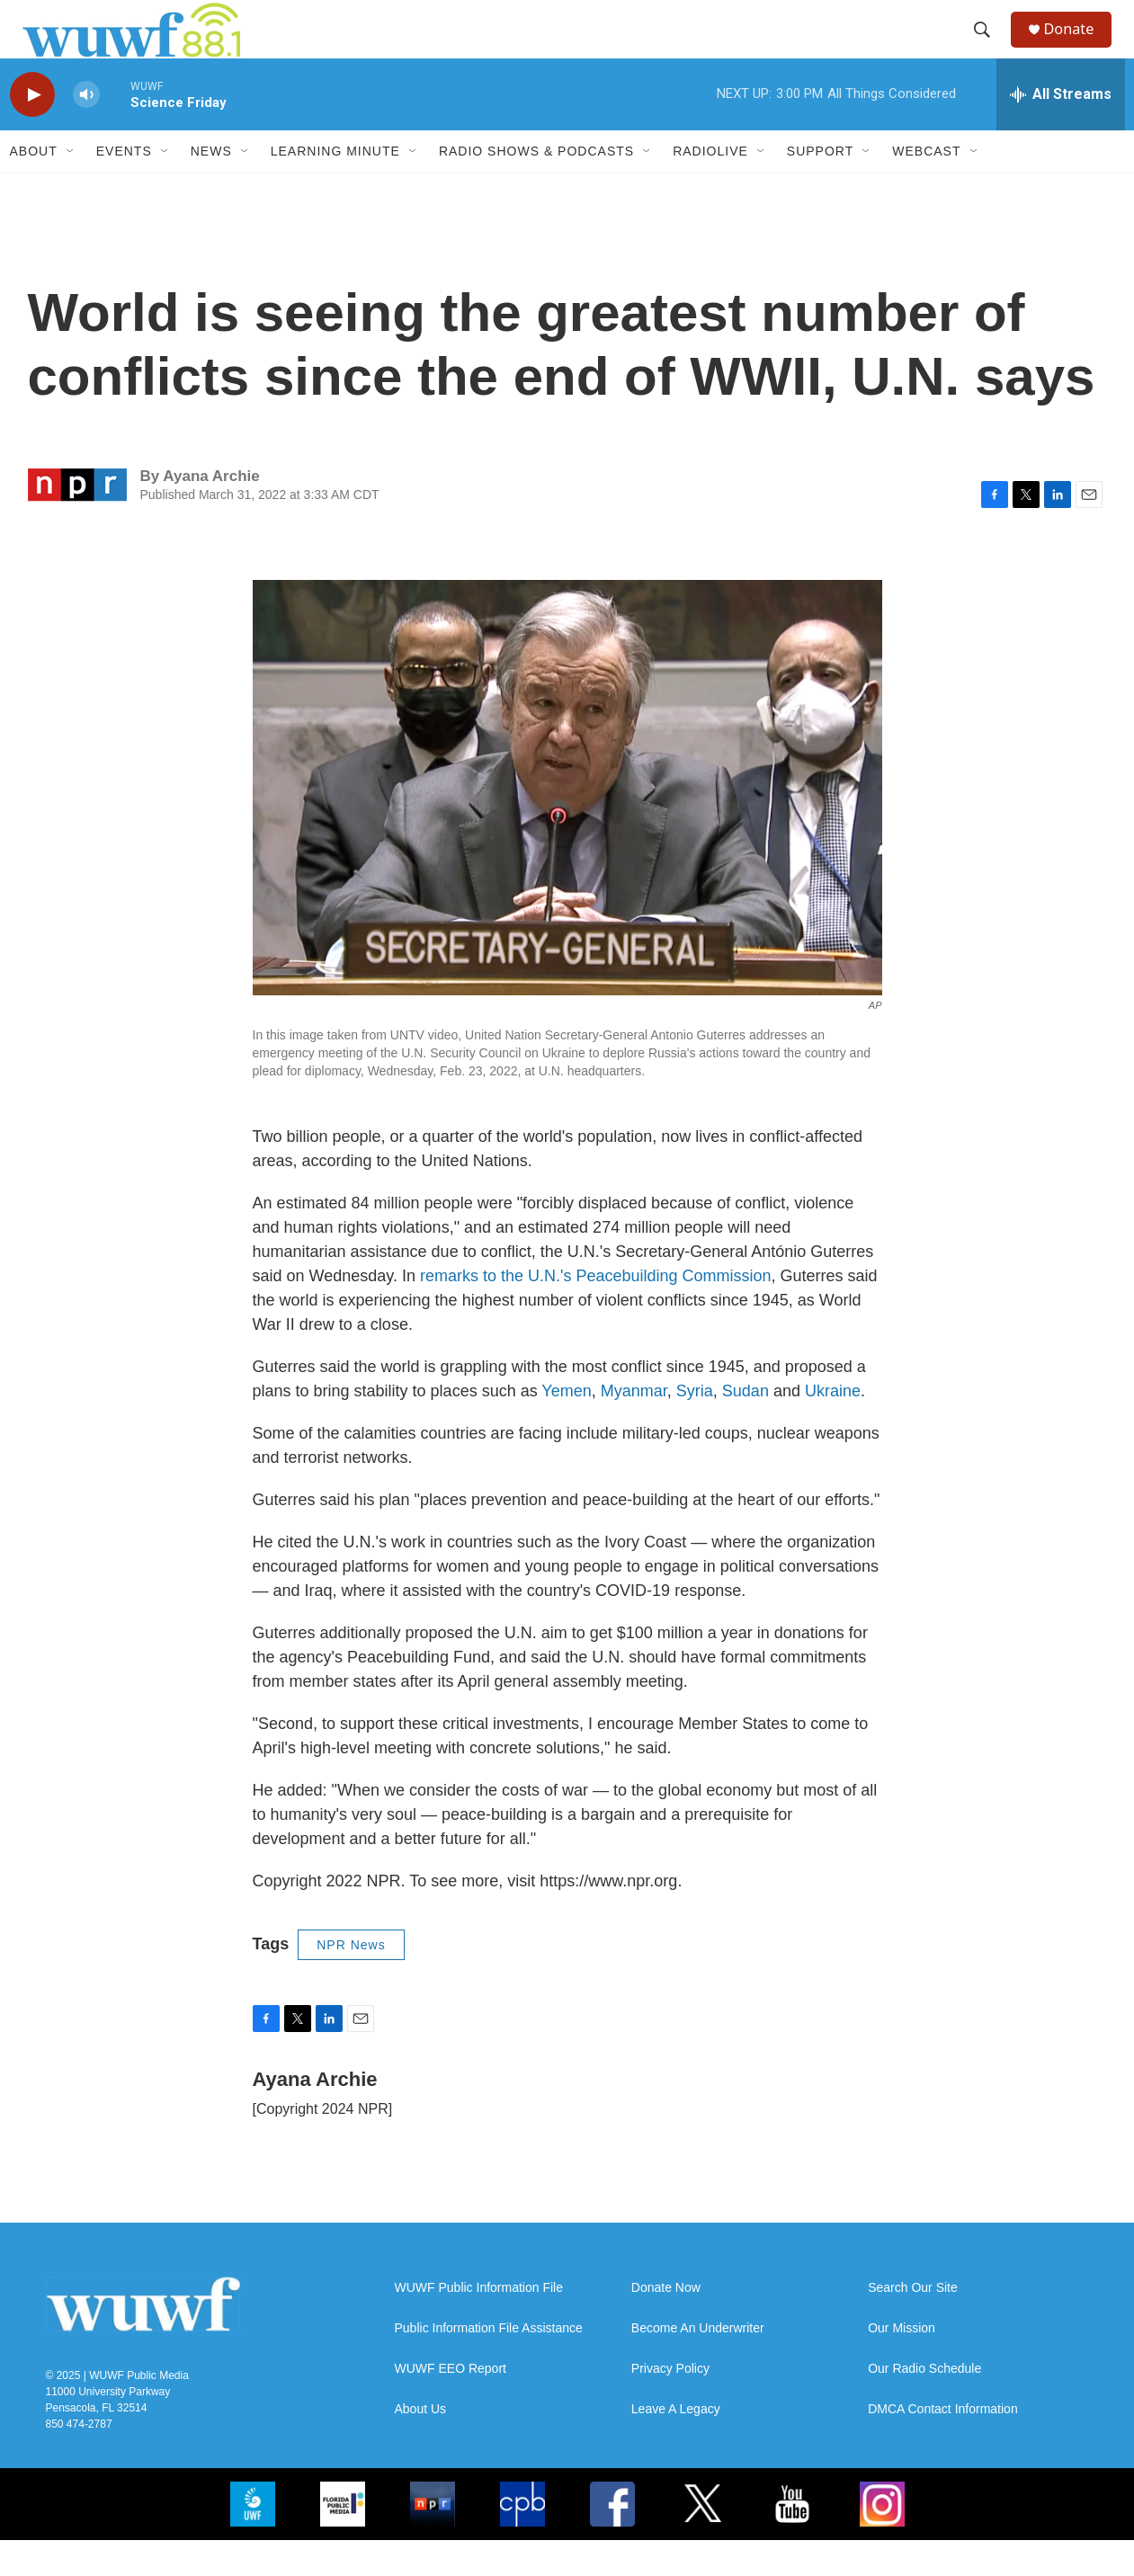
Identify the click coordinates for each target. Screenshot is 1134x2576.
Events (124, 187)
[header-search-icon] (989, 48)
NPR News (351, 1981)
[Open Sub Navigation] (71, 187)
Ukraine (833, 1427)
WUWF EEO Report (450, 2404)
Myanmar (634, 1427)
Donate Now (666, 2324)
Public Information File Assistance (489, 2364)
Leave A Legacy (675, 2445)
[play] (32, 130)
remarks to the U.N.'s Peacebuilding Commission (596, 1312)
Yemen (566, 1427)
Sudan (745, 1427)
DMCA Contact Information (943, 2445)
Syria (694, 1427)
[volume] (86, 131)
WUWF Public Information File (479, 2324)
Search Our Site (913, 2324)
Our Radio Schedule (924, 2404)
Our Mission (901, 2364)
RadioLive (710, 187)
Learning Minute (335, 187)
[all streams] (1060, 130)
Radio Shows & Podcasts (536, 187)
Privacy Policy (670, 2404)
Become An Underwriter (697, 2364)
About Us (421, 2445)
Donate (1079, 47)
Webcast (926, 187)
